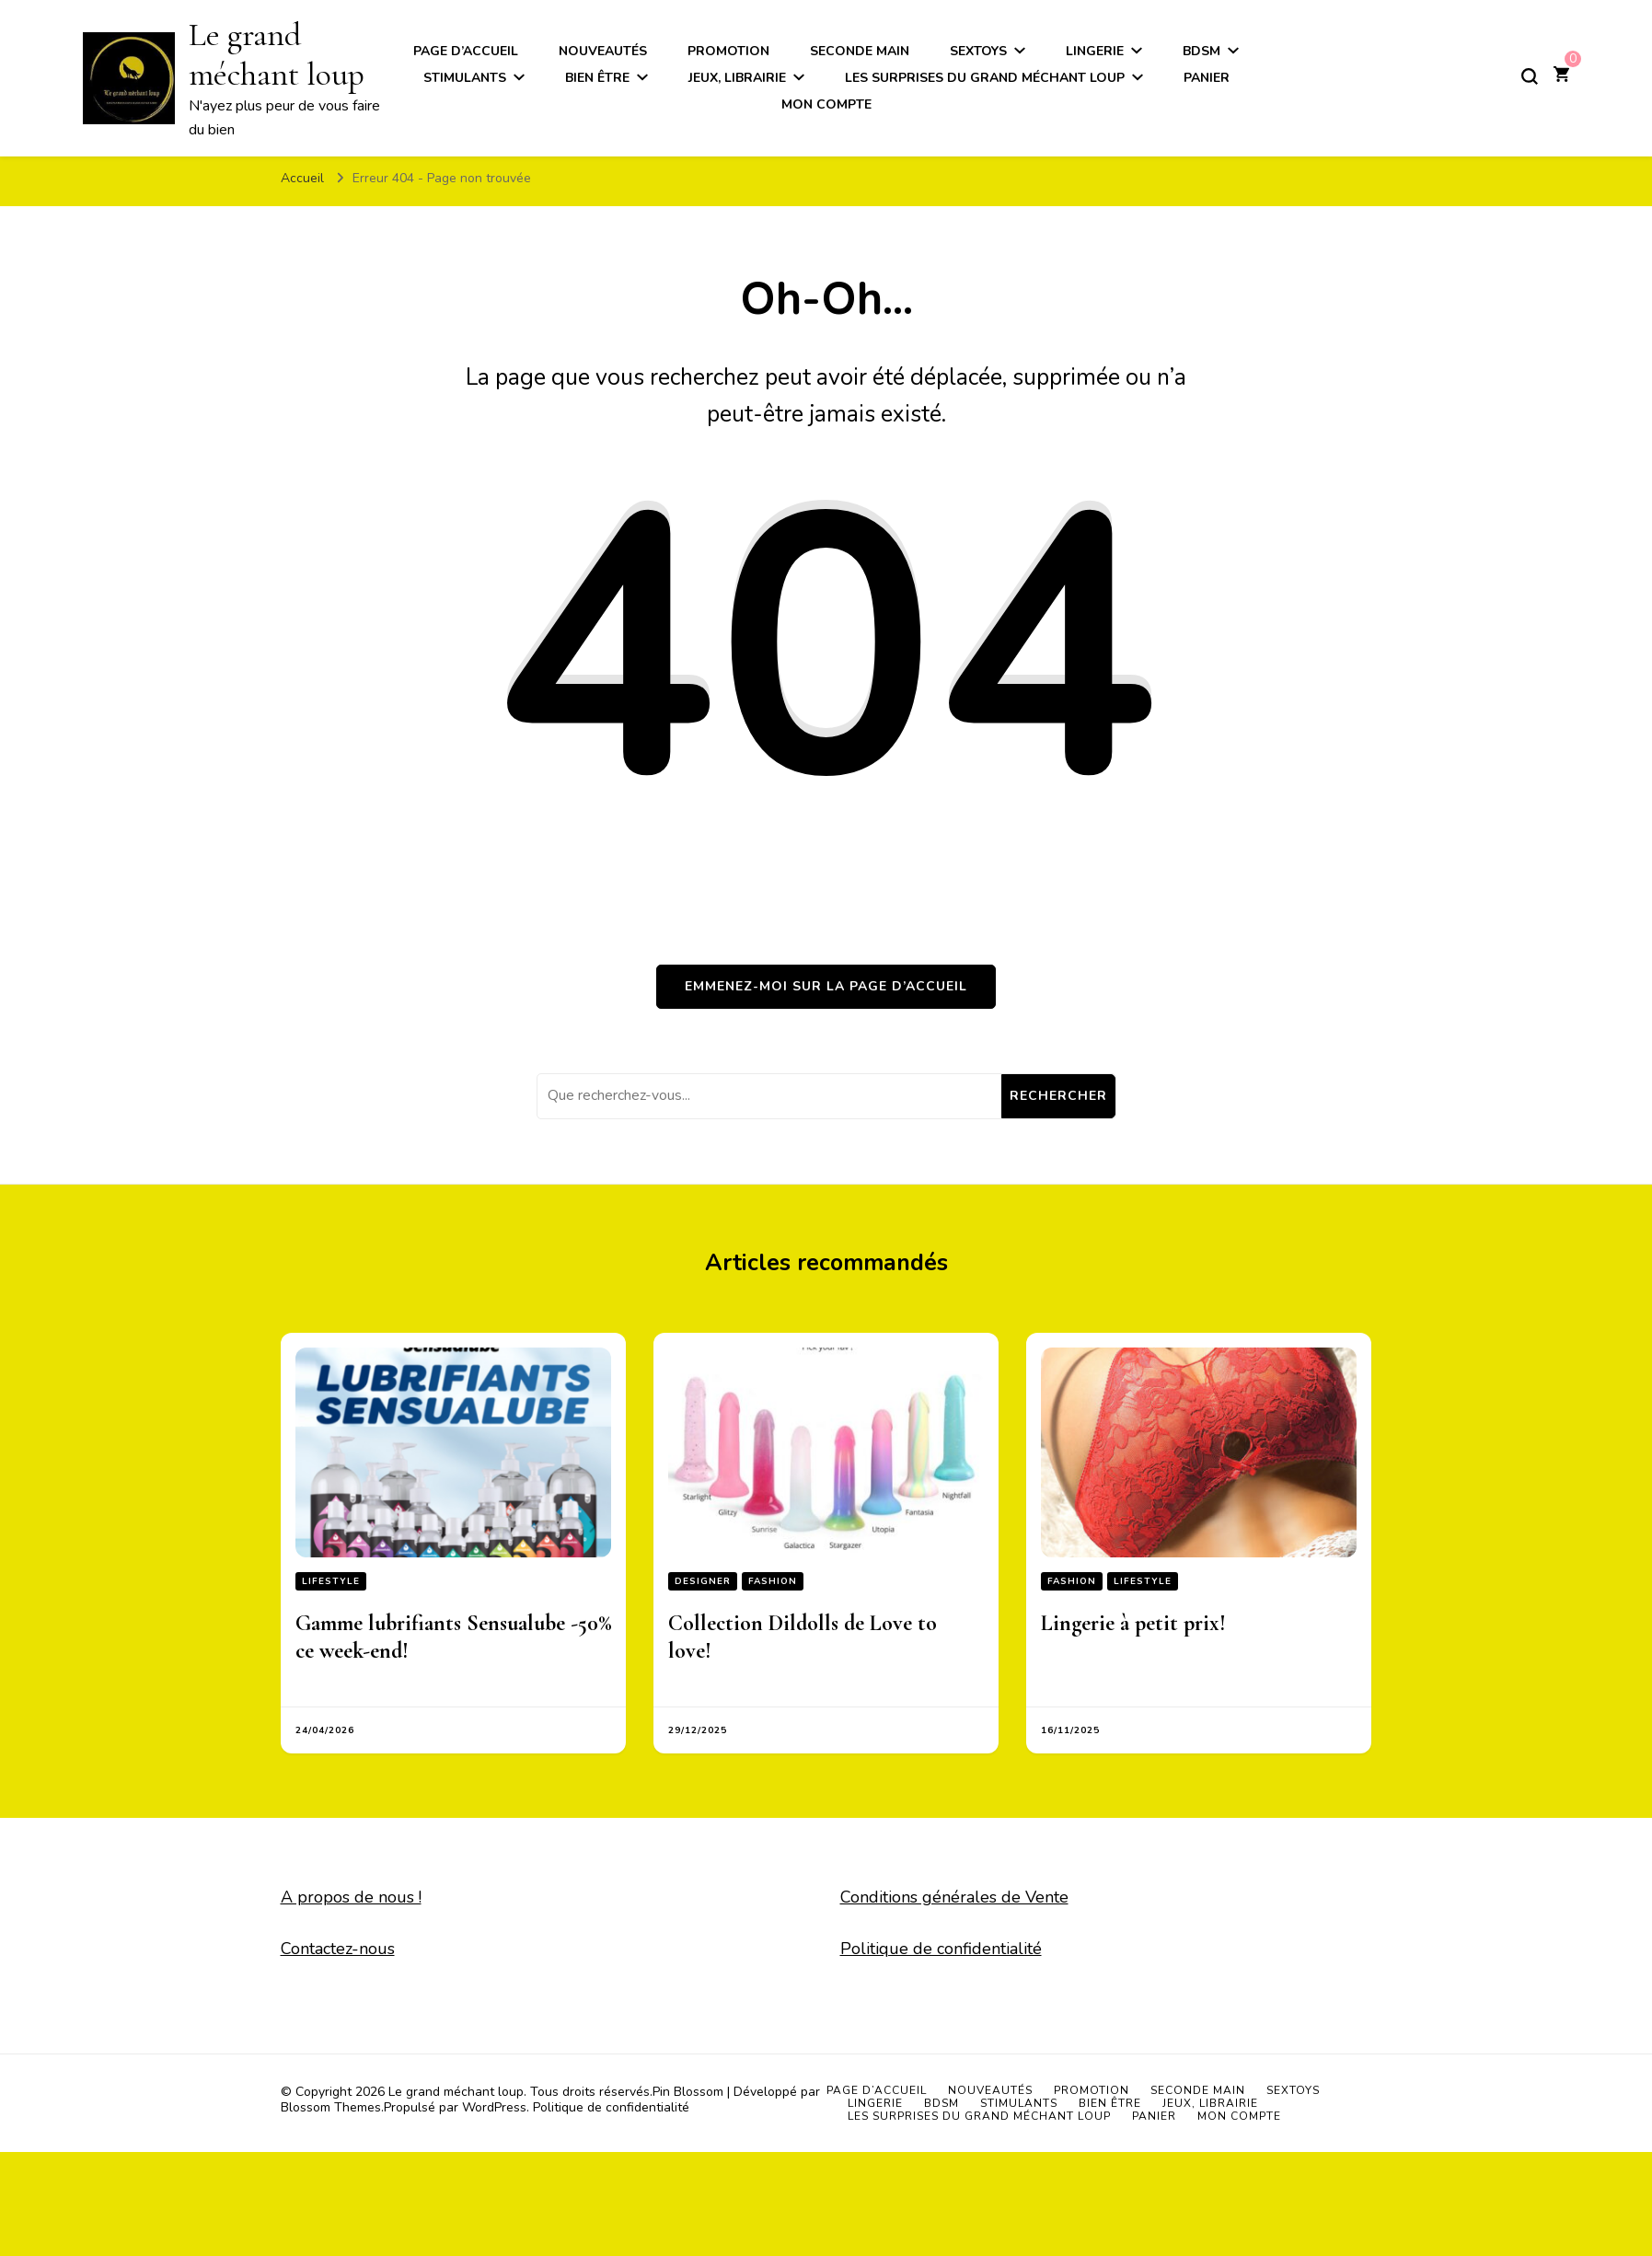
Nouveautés (990, 2090)
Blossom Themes (331, 2107)
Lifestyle (331, 1581)
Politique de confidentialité (941, 1949)
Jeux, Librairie (737, 78)
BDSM (941, 2103)
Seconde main (1197, 2090)
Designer (703, 1581)
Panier (1207, 78)
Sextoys (1293, 2090)
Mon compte (826, 104)
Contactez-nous (338, 1949)
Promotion (1091, 2090)
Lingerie (875, 2103)
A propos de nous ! (351, 1897)
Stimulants (464, 78)
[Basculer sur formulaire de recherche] (1529, 76)
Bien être (597, 78)
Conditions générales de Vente (954, 1897)
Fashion (772, 1581)
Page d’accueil (876, 2090)
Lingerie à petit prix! (1133, 1623)
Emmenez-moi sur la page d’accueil (826, 986)
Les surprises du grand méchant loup (985, 78)
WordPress (494, 2107)
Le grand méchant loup (456, 2091)
